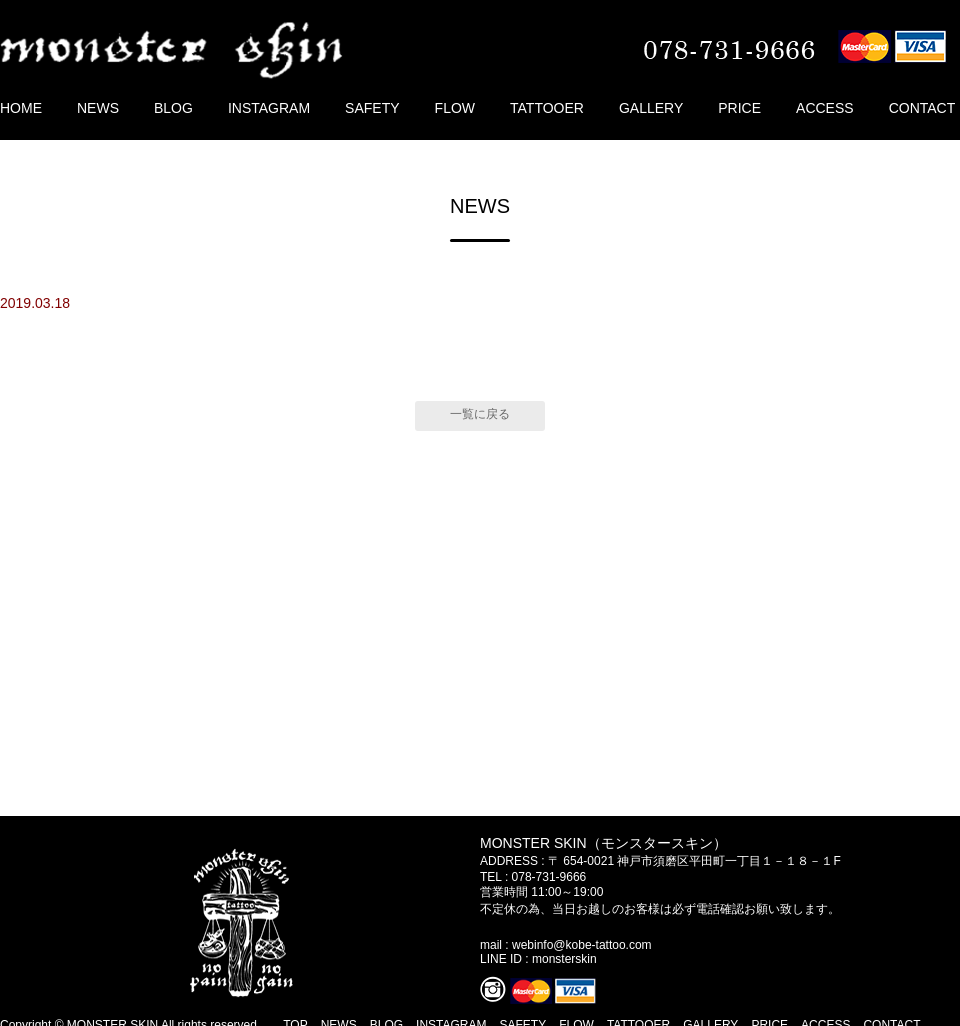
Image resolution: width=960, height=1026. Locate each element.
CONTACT (922, 108)
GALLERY (651, 108)
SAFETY (372, 108)
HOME (21, 108)
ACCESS (825, 108)
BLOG (173, 108)
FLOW (455, 108)
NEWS (98, 108)
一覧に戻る (480, 414)
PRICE (739, 108)
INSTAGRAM (269, 108)
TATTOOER (547, 108)
